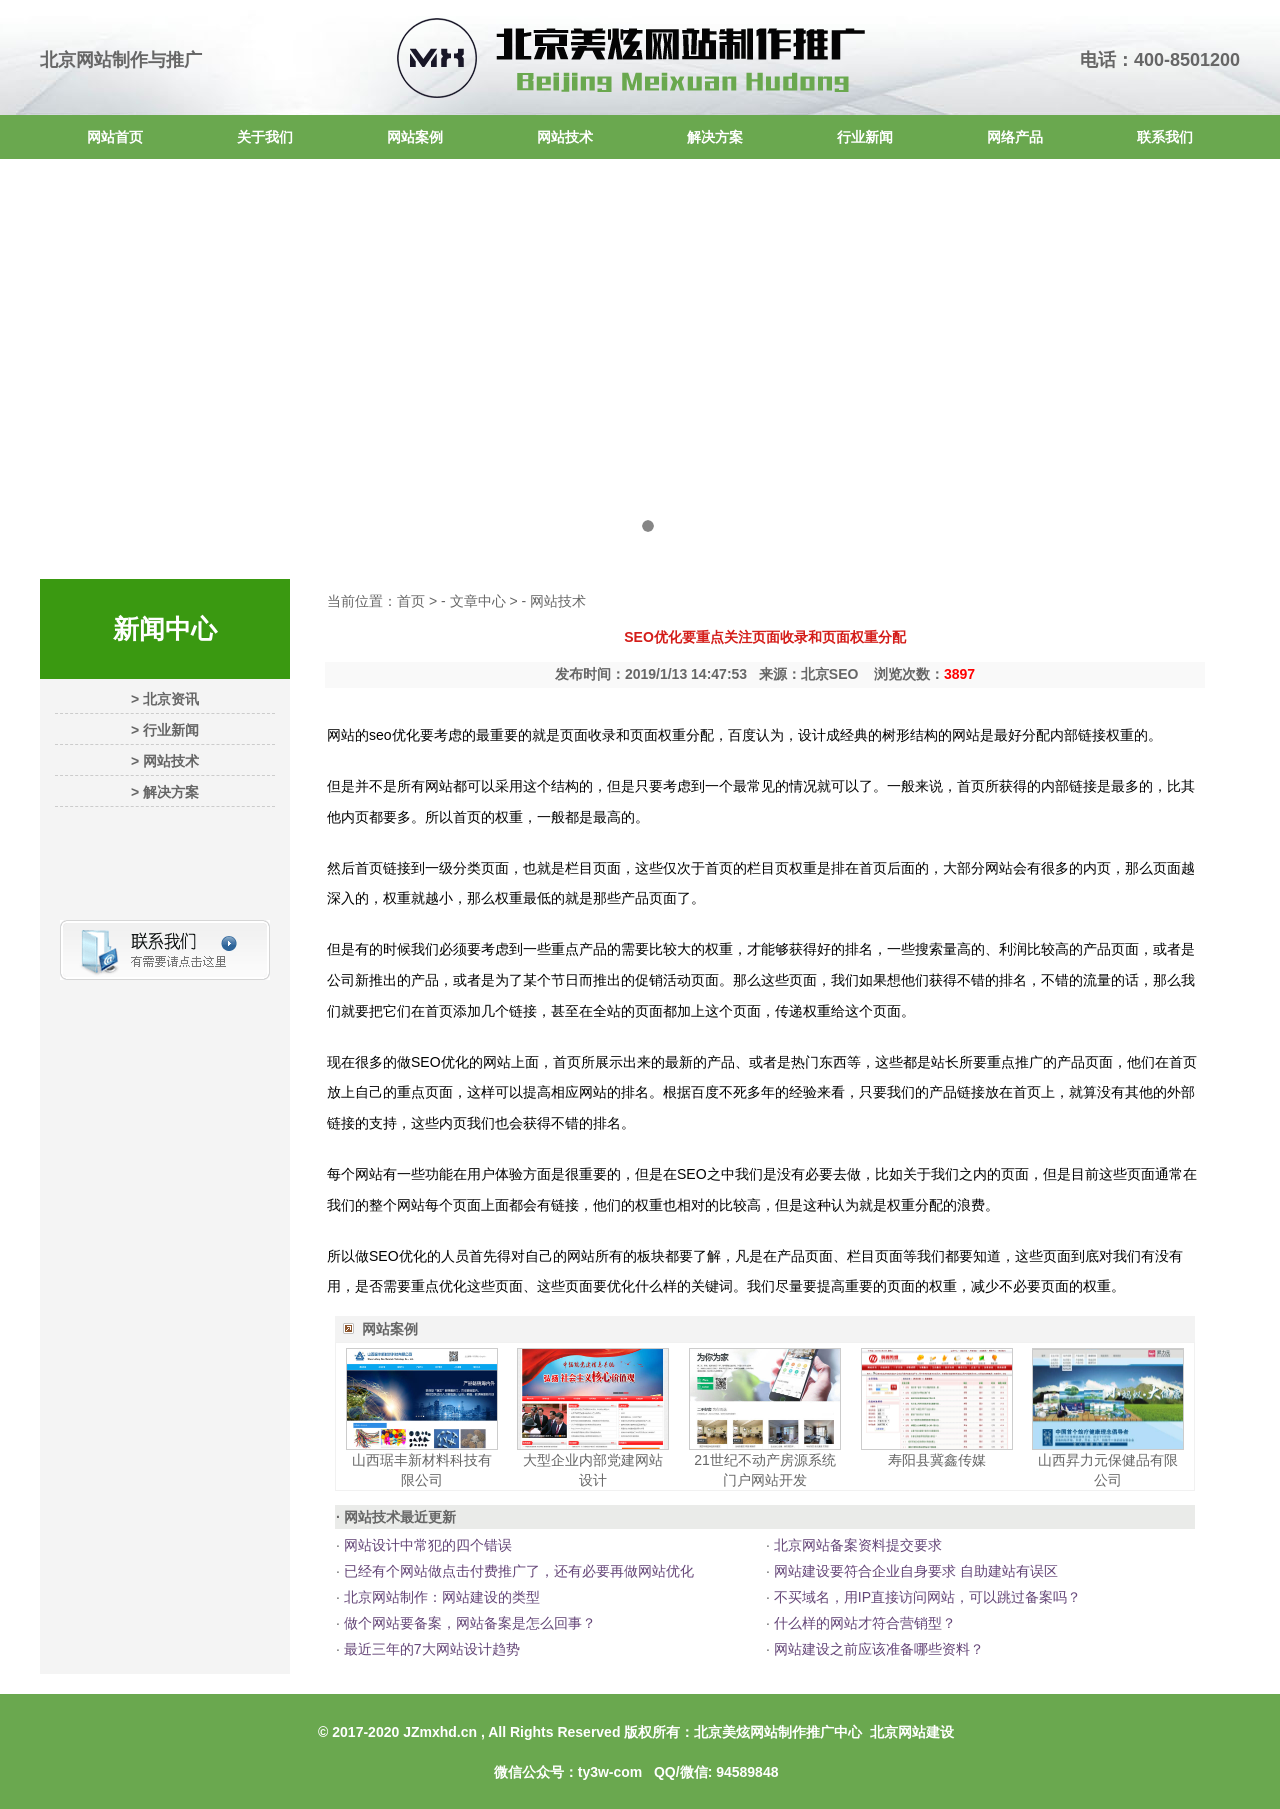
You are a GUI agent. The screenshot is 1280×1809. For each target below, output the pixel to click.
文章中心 (478, 601)
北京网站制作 (94, 60)
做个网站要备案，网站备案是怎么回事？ (468, 1623)
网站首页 (115, 137)
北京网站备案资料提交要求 (856, 1545)
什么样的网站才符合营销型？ (863, 1623)
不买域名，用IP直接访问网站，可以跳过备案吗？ (925, 1597)
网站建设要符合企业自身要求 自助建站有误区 (914, 1571)
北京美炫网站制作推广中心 (778, 1732)
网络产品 (1015, 137)
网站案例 (415, 137)
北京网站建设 (912, 1732)
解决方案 (715, 137)
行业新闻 (865, 137)
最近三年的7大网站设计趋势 (430, 1649)
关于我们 (265, 137)
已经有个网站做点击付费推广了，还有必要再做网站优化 (517, 1571)
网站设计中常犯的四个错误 (426, 1545)
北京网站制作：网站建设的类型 (440, 1597)
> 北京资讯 (165, 699)
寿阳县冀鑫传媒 (937, 1460)
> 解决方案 (165, 792)
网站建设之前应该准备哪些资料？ (877, 1649)
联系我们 (1165, 137)
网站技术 (565, 137)
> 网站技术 (165, 761)
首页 (411, 601)
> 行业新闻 (165, 730)
